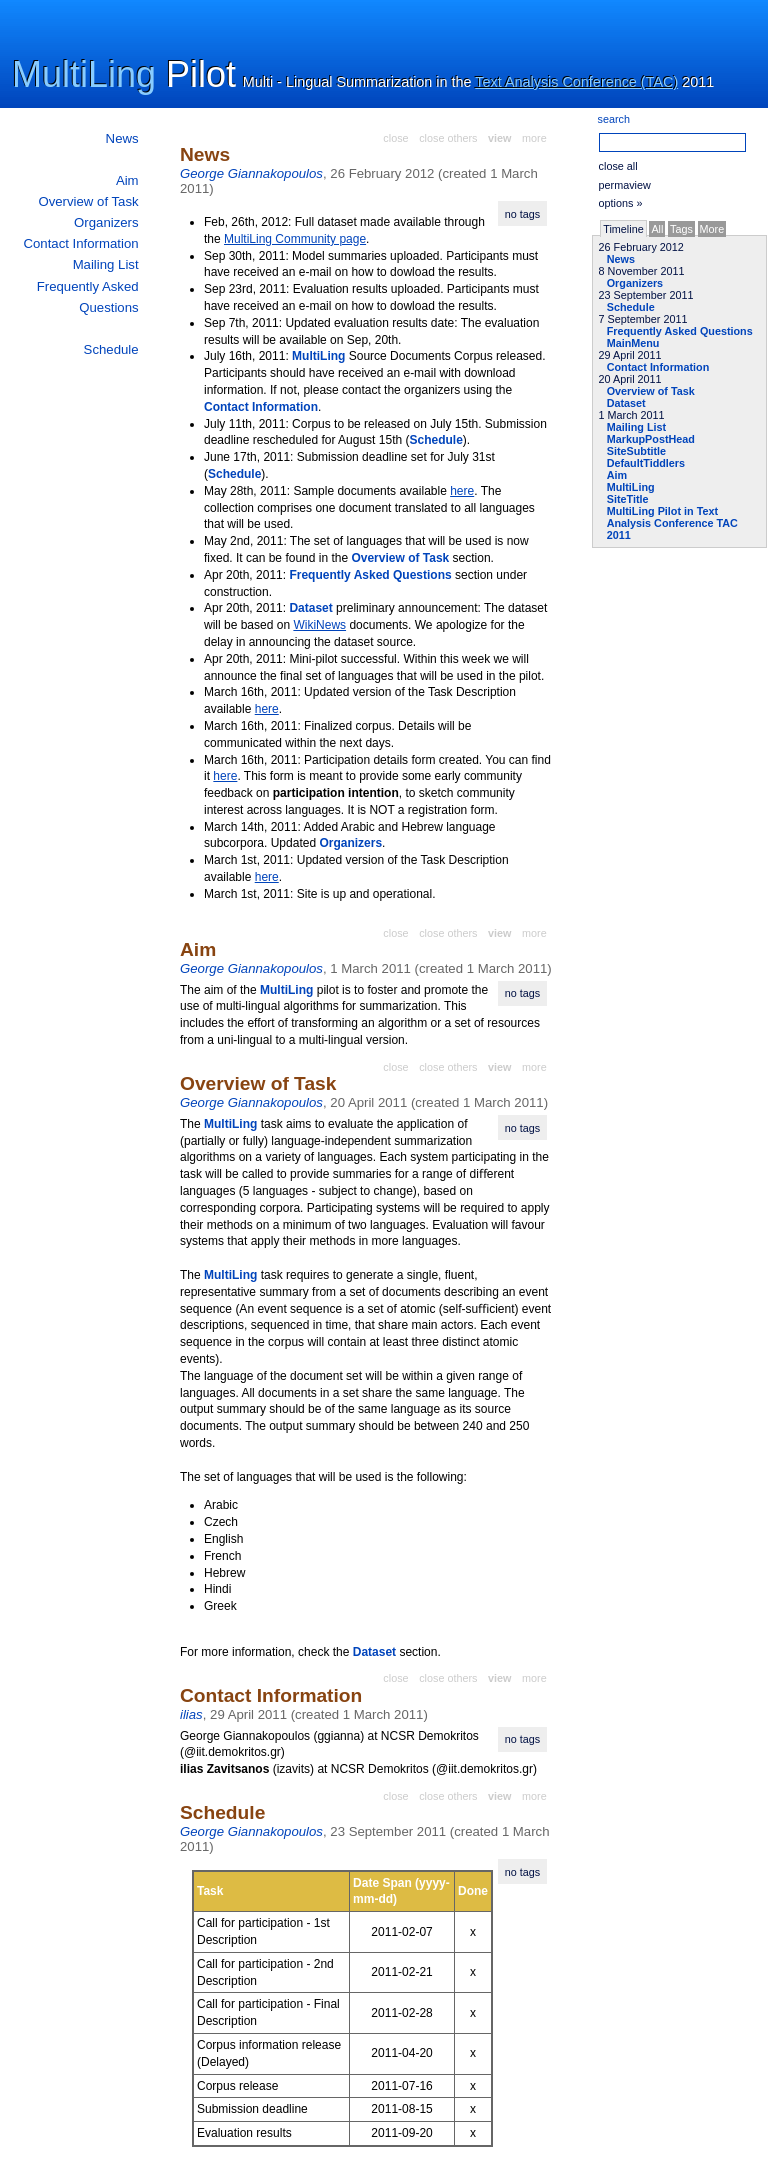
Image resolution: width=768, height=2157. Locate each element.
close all (618, 166)
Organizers (106, 222)
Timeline (623, 229)
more (534, 138)
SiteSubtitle (636, 451)
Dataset (626, 403)
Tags (681, 229)
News (122, 138)
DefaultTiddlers (646, 463)
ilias (191, 1714)
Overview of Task (88, 201)
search (614, 119)
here (462, 491)
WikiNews (319, 625)
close (395, 138)
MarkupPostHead (651, 439)
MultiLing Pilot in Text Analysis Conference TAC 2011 (672, 523)
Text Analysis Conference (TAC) (576, 82)
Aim (127, 180)
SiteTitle (628, 499)
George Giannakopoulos (251, 173)
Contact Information (81, 243)
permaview (625, 185)
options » (621, 203)
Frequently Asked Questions (680, 331)
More (712, 229)
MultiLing (84, 74)
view (499, 138)
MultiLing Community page (295, 239)
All (657, 229)
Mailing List (106, 264)
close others (448, 138)
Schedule (111, 349)
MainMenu (633, 343)
